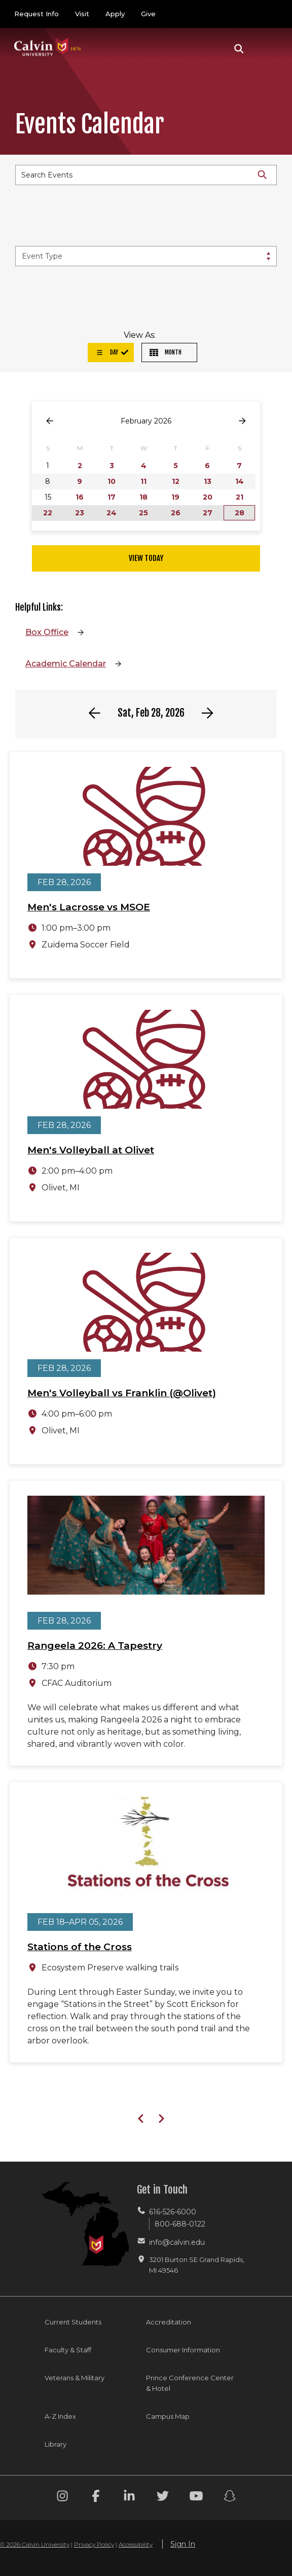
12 (175, 481)
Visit (82, 14)
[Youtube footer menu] (196, 2497)
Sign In (182, 2544)
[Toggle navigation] (266, 49)
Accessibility (136, 2544)
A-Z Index (60, 2416)
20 (207, 497)
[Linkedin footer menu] (129, 2497)
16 (80, 497)
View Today (146, 558)
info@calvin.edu (177, 2242)
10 (111, 481)
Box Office (46, 632)
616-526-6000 (172, 2211)
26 (175, 512)
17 (111, 497)
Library (55, 2444)
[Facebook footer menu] (95, 2497)
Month (165, 352)
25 (143, 512)
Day (107, 352)
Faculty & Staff (68, 2350)
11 (143, 481)
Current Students (73, 2322)
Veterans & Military (74, 2378)
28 (239, 512)
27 (207, 512)
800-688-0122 (180, 2224)
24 (111, 512)
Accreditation (168, 2322)
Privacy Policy (94, 2544)
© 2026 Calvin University (34, 2544)
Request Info (36, 14)
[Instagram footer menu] (62, 2497)
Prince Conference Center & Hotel (190, 2383)
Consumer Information (183, 2350)
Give (148, 14)
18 (143, 497)
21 (239, 497)
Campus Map (168, 2416)
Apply (115, 14)
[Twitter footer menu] (162, 2497)
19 (175, 497)
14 (239, 481)
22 (47, 512)
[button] (239, 48)
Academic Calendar (65, 663)
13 (207, 481)
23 (79, 512)
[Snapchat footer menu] (229, 2497)
